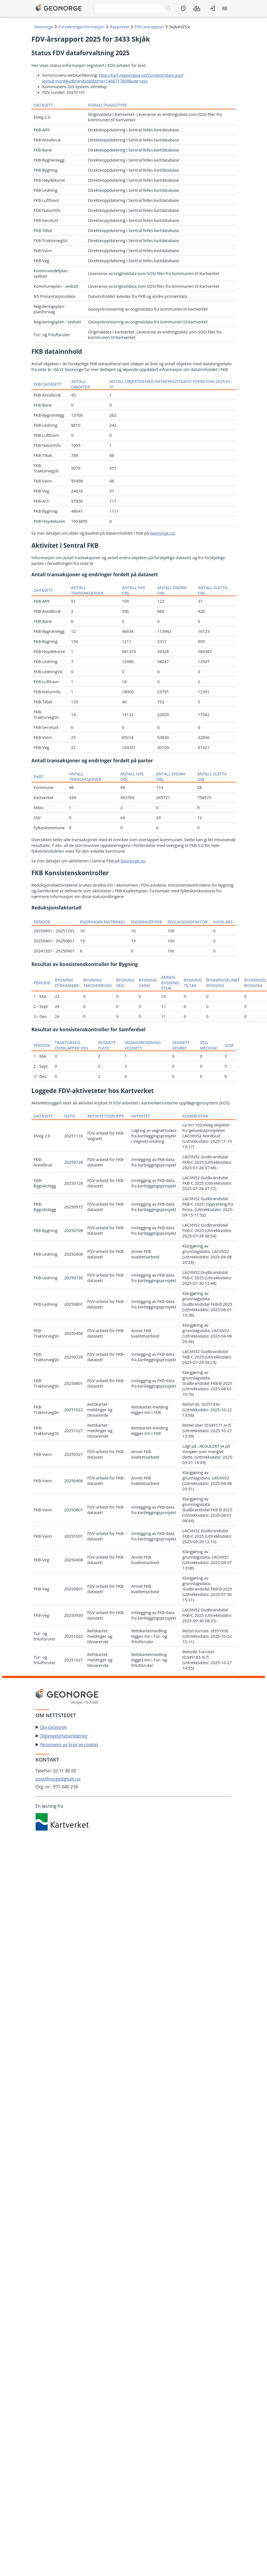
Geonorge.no (162, 533)
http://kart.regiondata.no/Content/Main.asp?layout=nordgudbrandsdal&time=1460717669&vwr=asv (113, 77)
